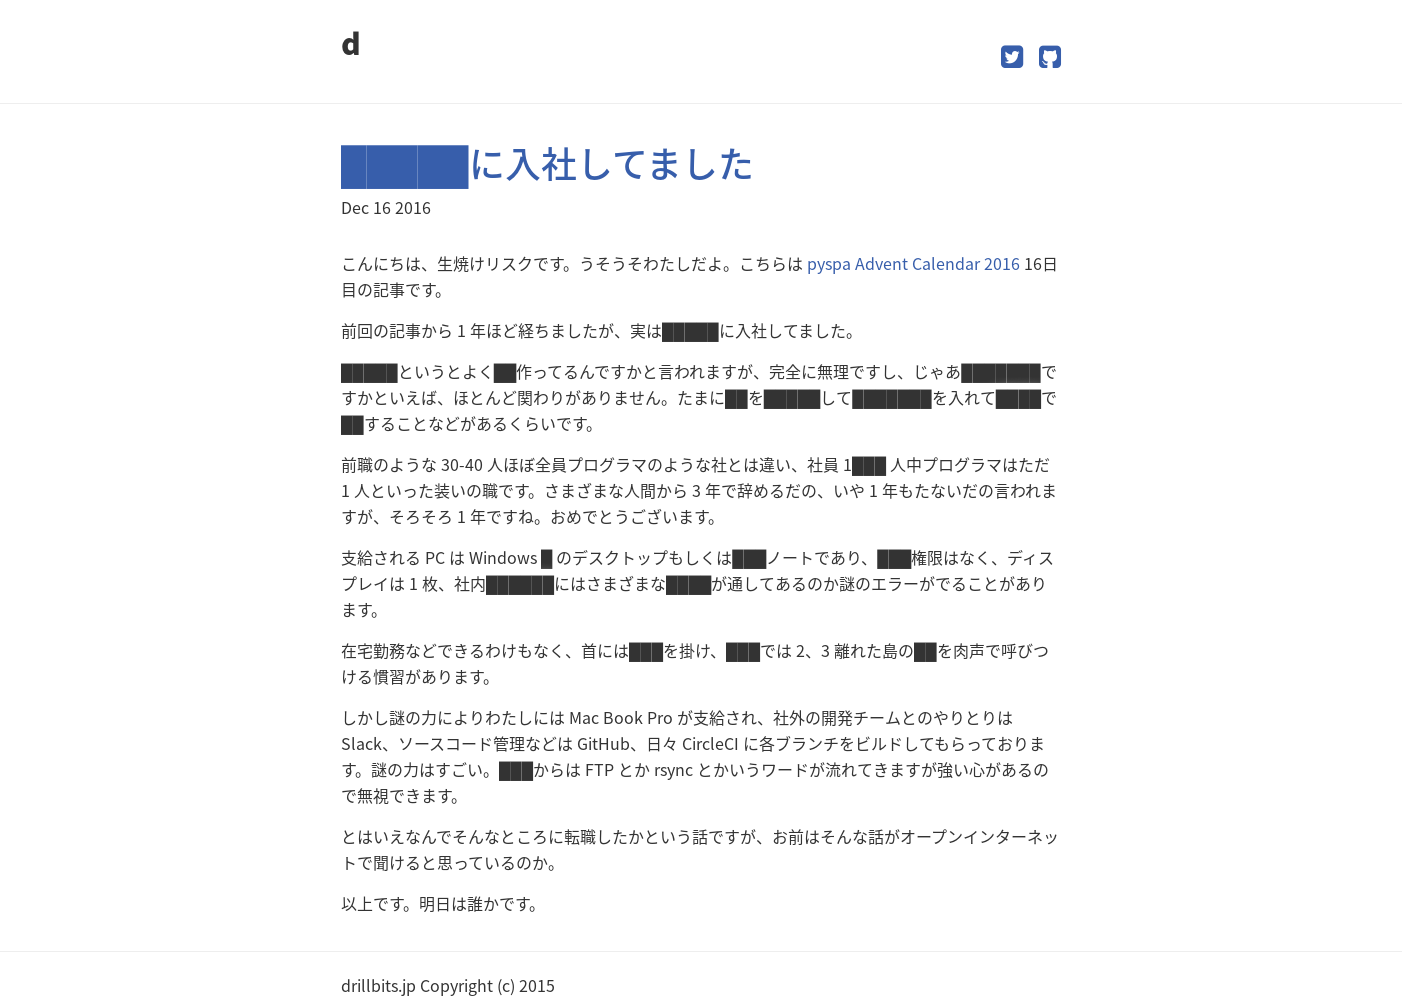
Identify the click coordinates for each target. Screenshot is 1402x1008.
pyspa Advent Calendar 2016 (913, 263)
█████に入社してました (547, 163)
